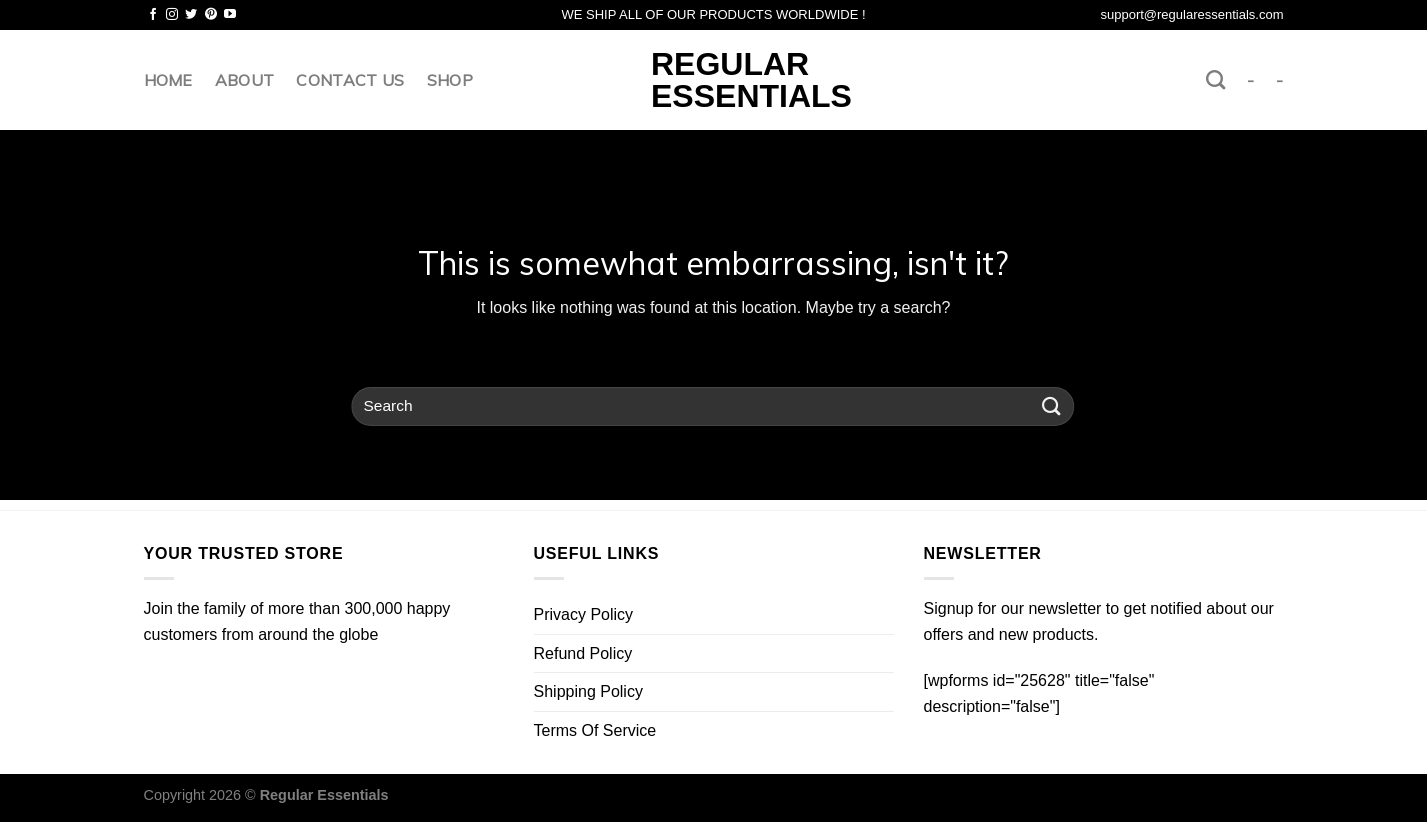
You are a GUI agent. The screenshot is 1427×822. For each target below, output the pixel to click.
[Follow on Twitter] (191, 15)
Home (168, 80)
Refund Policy (583, 653)
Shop (450, 80)
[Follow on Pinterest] (211, 15)
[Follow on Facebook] (153, 15)
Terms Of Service (595, 730)
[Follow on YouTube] (230, 15)
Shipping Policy (588, 691)
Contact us (350, 80)
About (245, 80)
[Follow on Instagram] (172, 15)
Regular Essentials (713, 80)
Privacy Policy (584, 614)
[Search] (1215, 79)
